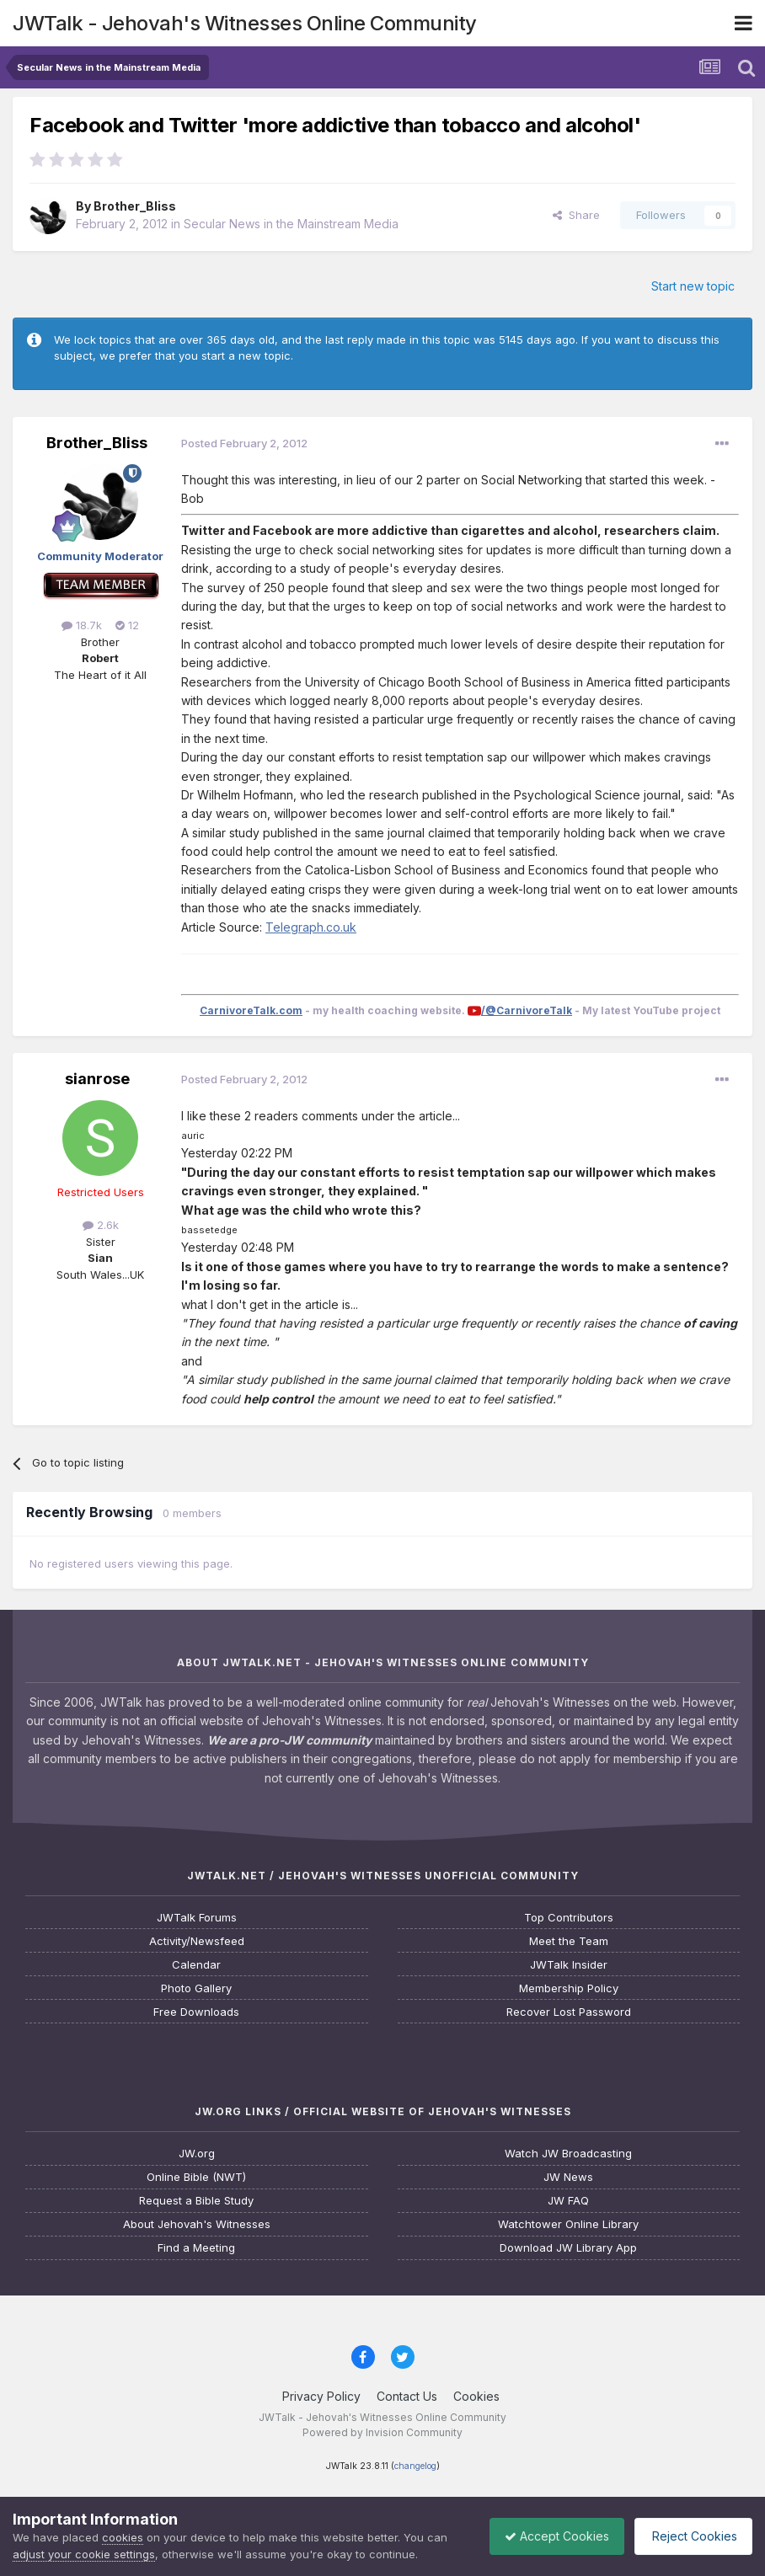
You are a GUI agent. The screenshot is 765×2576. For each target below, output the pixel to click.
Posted (244, 443)
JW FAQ (568, 2200)
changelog (415, 2466)
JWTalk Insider (568, 1965)
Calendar (196, 1965)
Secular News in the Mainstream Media (291, 223)
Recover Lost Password (568, 2012)
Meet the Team (568, 1941)
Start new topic (693, 286)
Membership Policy (568, 1988)
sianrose (97, 1079)
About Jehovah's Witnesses (196, 2224)
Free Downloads (196, 2012)
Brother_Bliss (135, 206)
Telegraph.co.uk (310, 927)
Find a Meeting (196, 2248)
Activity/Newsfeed (196, 1941)
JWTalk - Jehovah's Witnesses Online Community (245, 23)
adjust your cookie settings (84, 2554)
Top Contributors (568, 1917)
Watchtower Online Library (568, 2224)
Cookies (476, 2396)
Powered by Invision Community (382, 2432)
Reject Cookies (690, 2536)
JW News (568, 2177)
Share (576, 215)
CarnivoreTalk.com (251, 1010)
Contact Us (407, 2396)
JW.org (197, 2153)
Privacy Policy (321, 2396)
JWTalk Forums (197, 1917)
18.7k (82, 625)
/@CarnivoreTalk (526, 1010)
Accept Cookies (548, 2536)
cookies (122, 2537)
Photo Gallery (196, 1988)
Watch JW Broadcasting (568, 2153)
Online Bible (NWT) (196, 2177)
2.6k (101, 1225)
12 (127, 625)
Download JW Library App (568, 2248)
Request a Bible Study (196, 2200)
